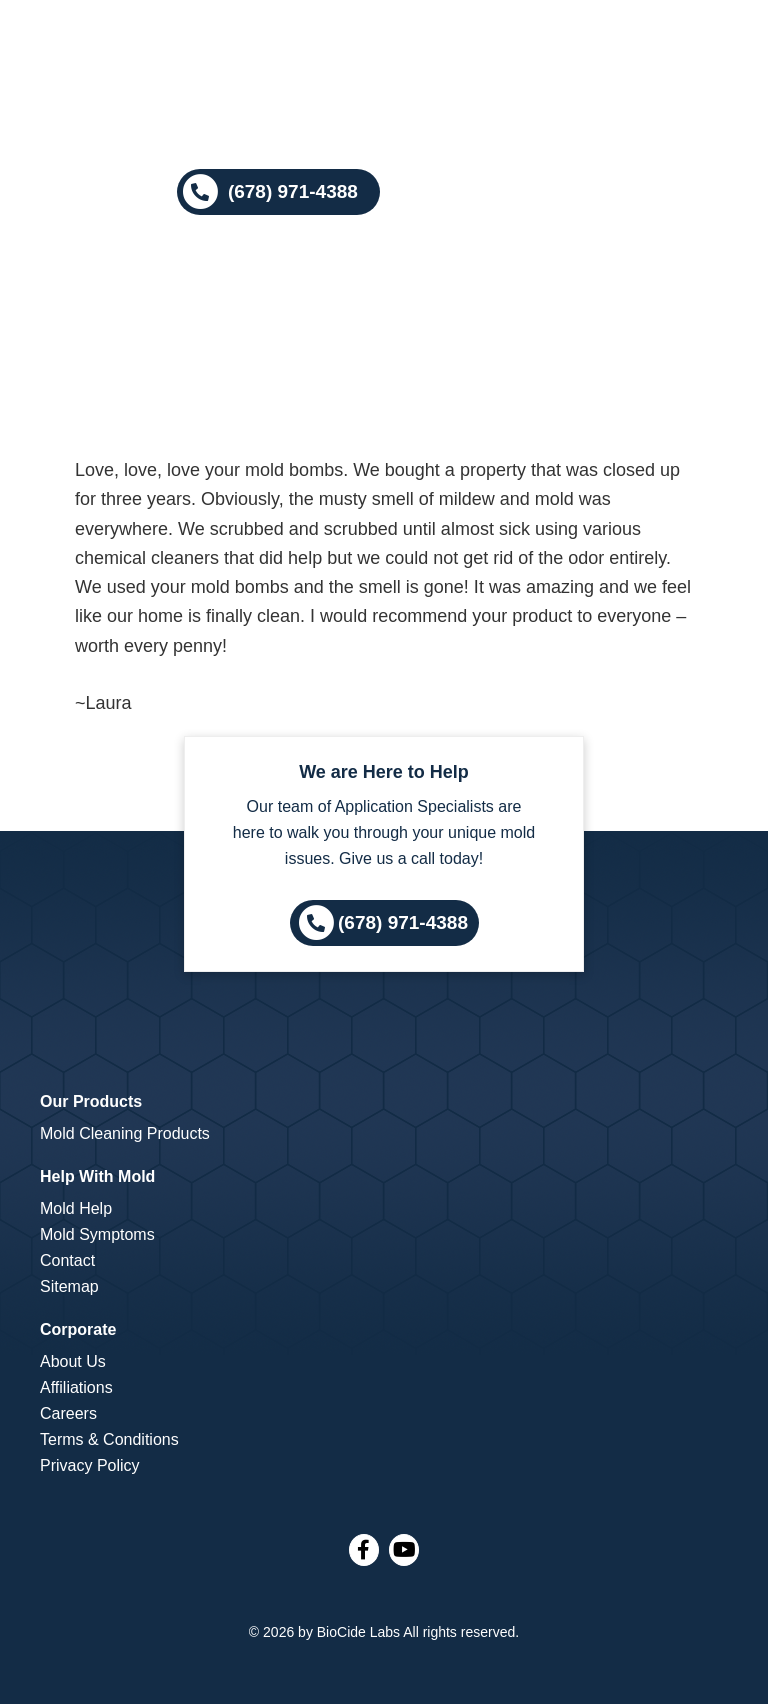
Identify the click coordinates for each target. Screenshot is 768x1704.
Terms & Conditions (109, 1439)
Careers (68, 1413)
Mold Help (76, 1208)
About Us (73, 1361)
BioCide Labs (358, 1632)
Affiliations (76, 1387)
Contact (67, 1260)
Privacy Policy (90, 1465)
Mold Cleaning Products (125, 1133)
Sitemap (69, 1286)
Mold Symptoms (97, 1234)
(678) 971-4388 (403, 921)
